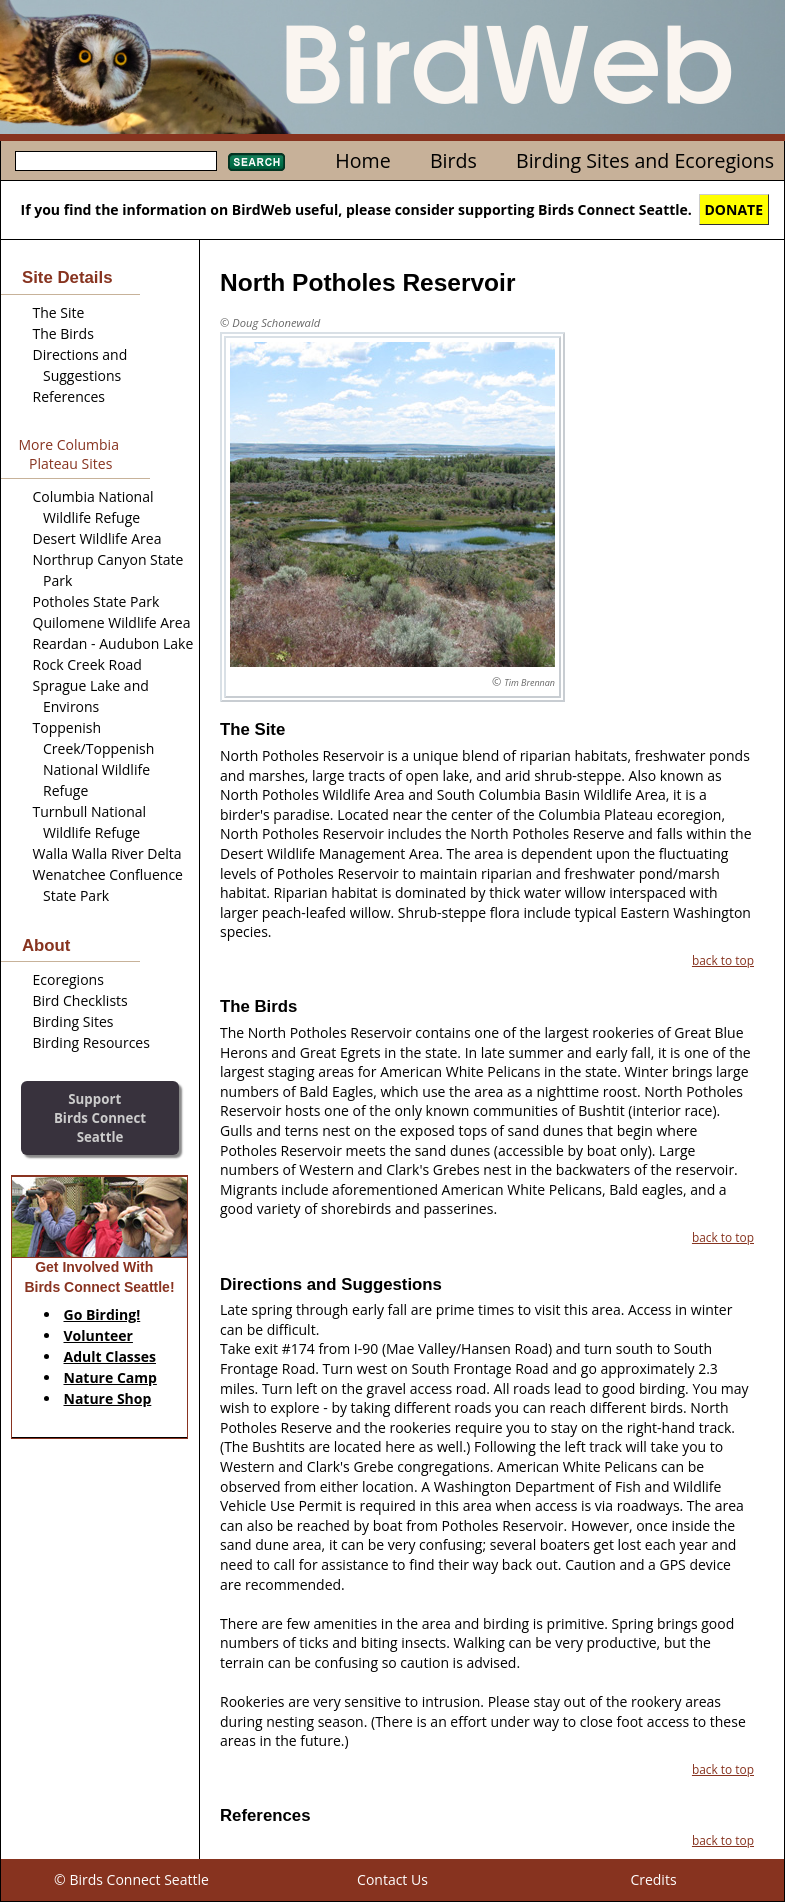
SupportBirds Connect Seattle (100, 1117)
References (69, 396)
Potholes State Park (96, 601)
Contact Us (392, 1879)
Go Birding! (102, 1314)
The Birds (63, 333)
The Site (59, 312)
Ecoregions (68, 979)
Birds (453, 160)
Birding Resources (91, 1042)
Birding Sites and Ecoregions (645, 160)
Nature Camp (110, 1377)
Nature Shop (108, 1398)
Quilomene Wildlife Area (112, 622)
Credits (653, 1879)
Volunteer (98, 1335)
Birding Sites (73, 1021)
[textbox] (116, 161)
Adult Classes (110, 1356)
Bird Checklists (80, 1000)
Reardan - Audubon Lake (113, 643)
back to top (723, 960)
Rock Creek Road (87, 664)
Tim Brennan (529, 682)
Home (362, 160)
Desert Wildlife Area (97, 538)
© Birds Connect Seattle (131, 1879)
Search (256, 162)
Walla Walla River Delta (107, 853)
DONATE (734, 209)
